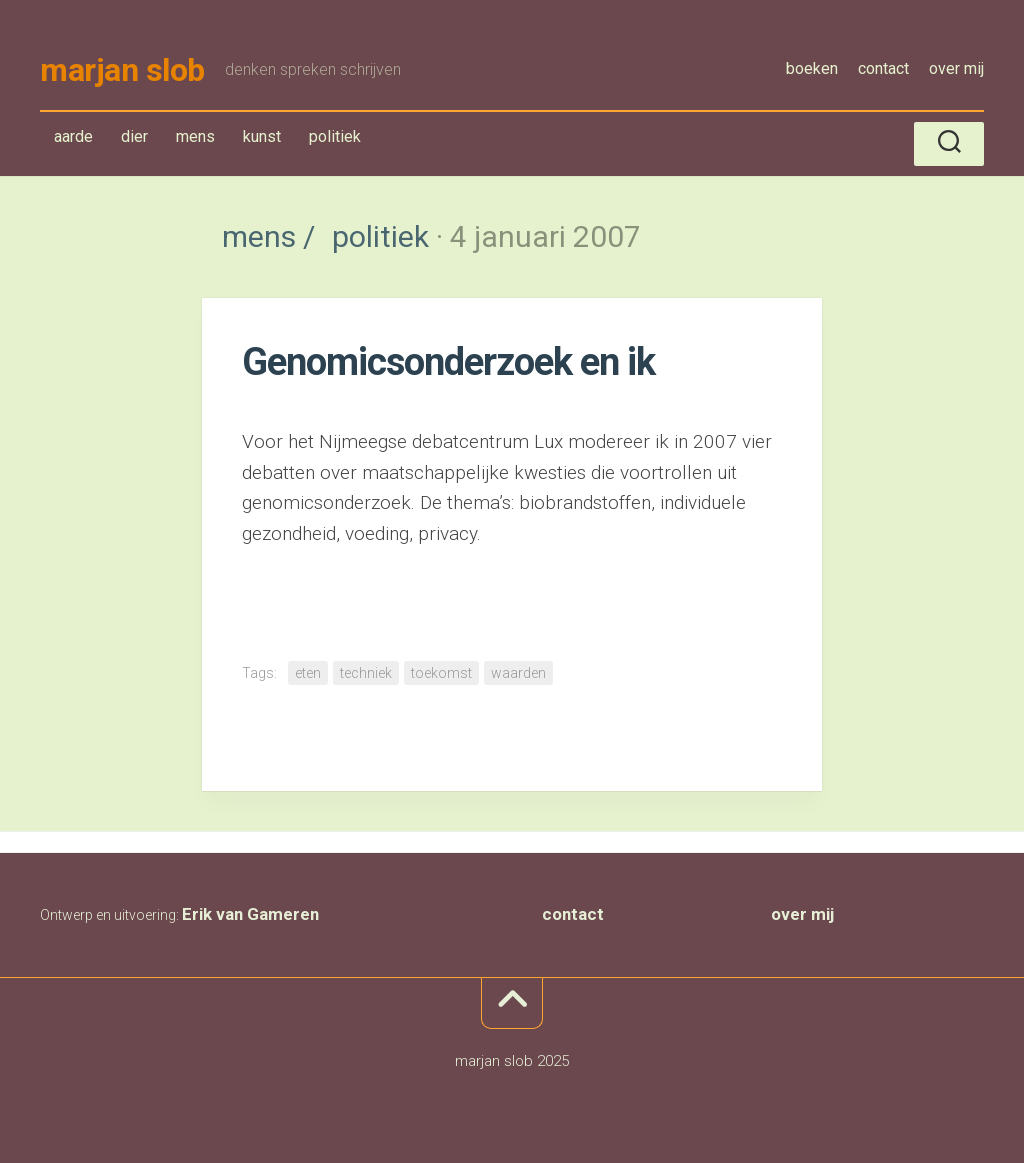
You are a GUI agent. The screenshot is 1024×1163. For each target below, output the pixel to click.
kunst (262, 136)
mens (200, 140)
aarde (73, 136)
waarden (518, 673)
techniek (366, 673)
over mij (956, 68)
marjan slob (122, 70)
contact (883, 68)
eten (308, 673)
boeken (812, 68)
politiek (334, 140)
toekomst (441, 673)
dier (134, 136)
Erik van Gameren (250, 914)
